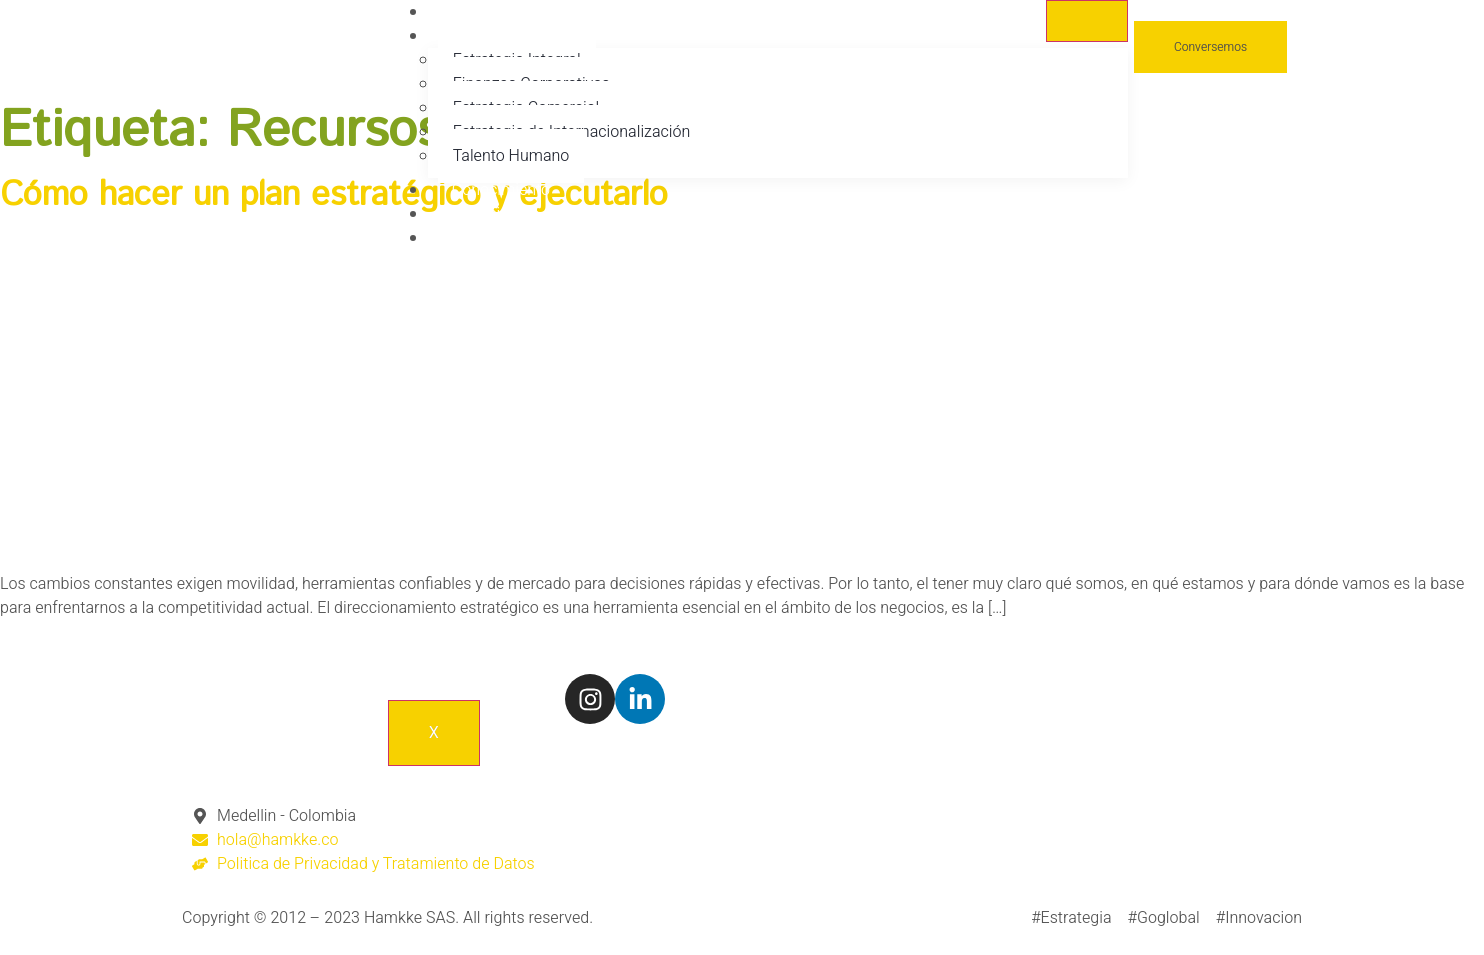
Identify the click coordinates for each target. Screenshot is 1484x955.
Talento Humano (511, 156)
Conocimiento (501, 190)
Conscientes (495, 214)
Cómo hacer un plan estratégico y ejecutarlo (334, 195)
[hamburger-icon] (1087, 21)
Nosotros (484, 12)
